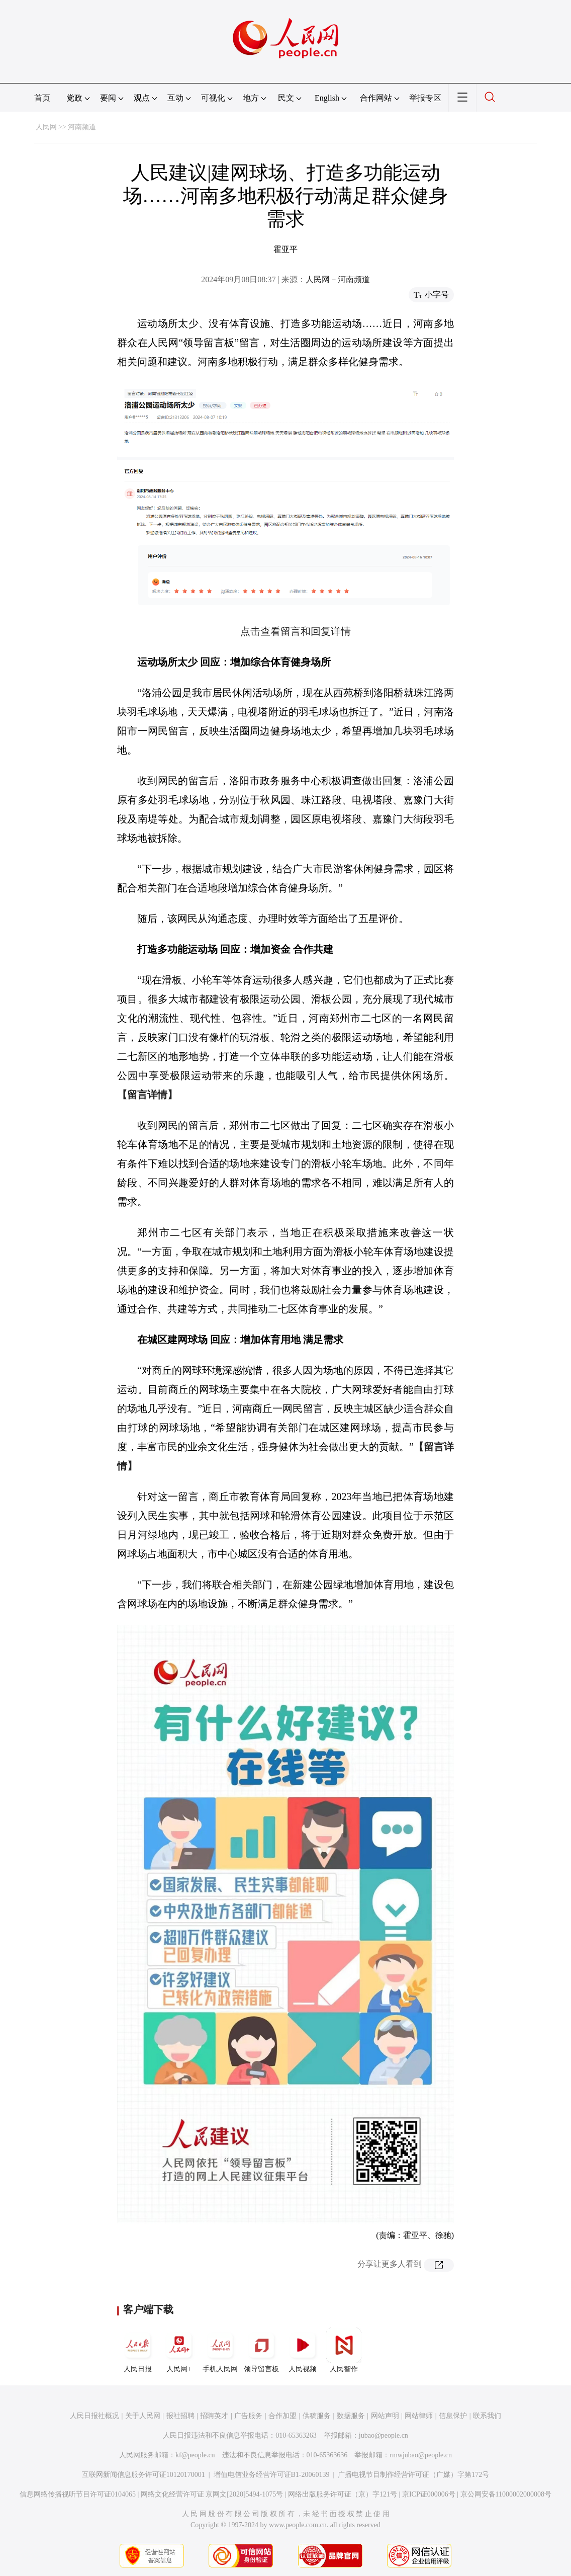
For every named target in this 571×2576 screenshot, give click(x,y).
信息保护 (453, 2416)
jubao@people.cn (383, 2435)
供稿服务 (317, 2416)
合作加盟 (282, 2416)
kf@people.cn (195, 2455)
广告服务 (248, 2416)
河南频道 (82, 127)
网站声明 (385, 2416)
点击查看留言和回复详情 (295, 631)
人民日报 (137, 2350)
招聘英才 (214, 2416)
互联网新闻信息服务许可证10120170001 (143, 2474)
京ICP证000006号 (428, 2494)
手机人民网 (220, 2350)
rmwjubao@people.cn (421, 2455)
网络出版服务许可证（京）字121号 (342, 2494)
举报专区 (425, 98)
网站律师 (419, 2416)
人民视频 (302, 2350)
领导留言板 (261, 2350)
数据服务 (351, 2416)
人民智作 (343, 2350)
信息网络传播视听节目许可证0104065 (78, 2494)
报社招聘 (180, 2416)
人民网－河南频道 (338, 279)
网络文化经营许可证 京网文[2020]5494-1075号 (212, 2494)
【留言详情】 (147, 1094)
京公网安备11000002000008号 (505, 2494)
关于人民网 (142, 2416)
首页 (42, 98)
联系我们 (487, 2416)
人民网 (46, 127)
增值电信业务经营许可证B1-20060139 (272, 2474)
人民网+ (179, 2350)
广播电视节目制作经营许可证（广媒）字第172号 (413, 2474)
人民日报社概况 (94, 2416)
